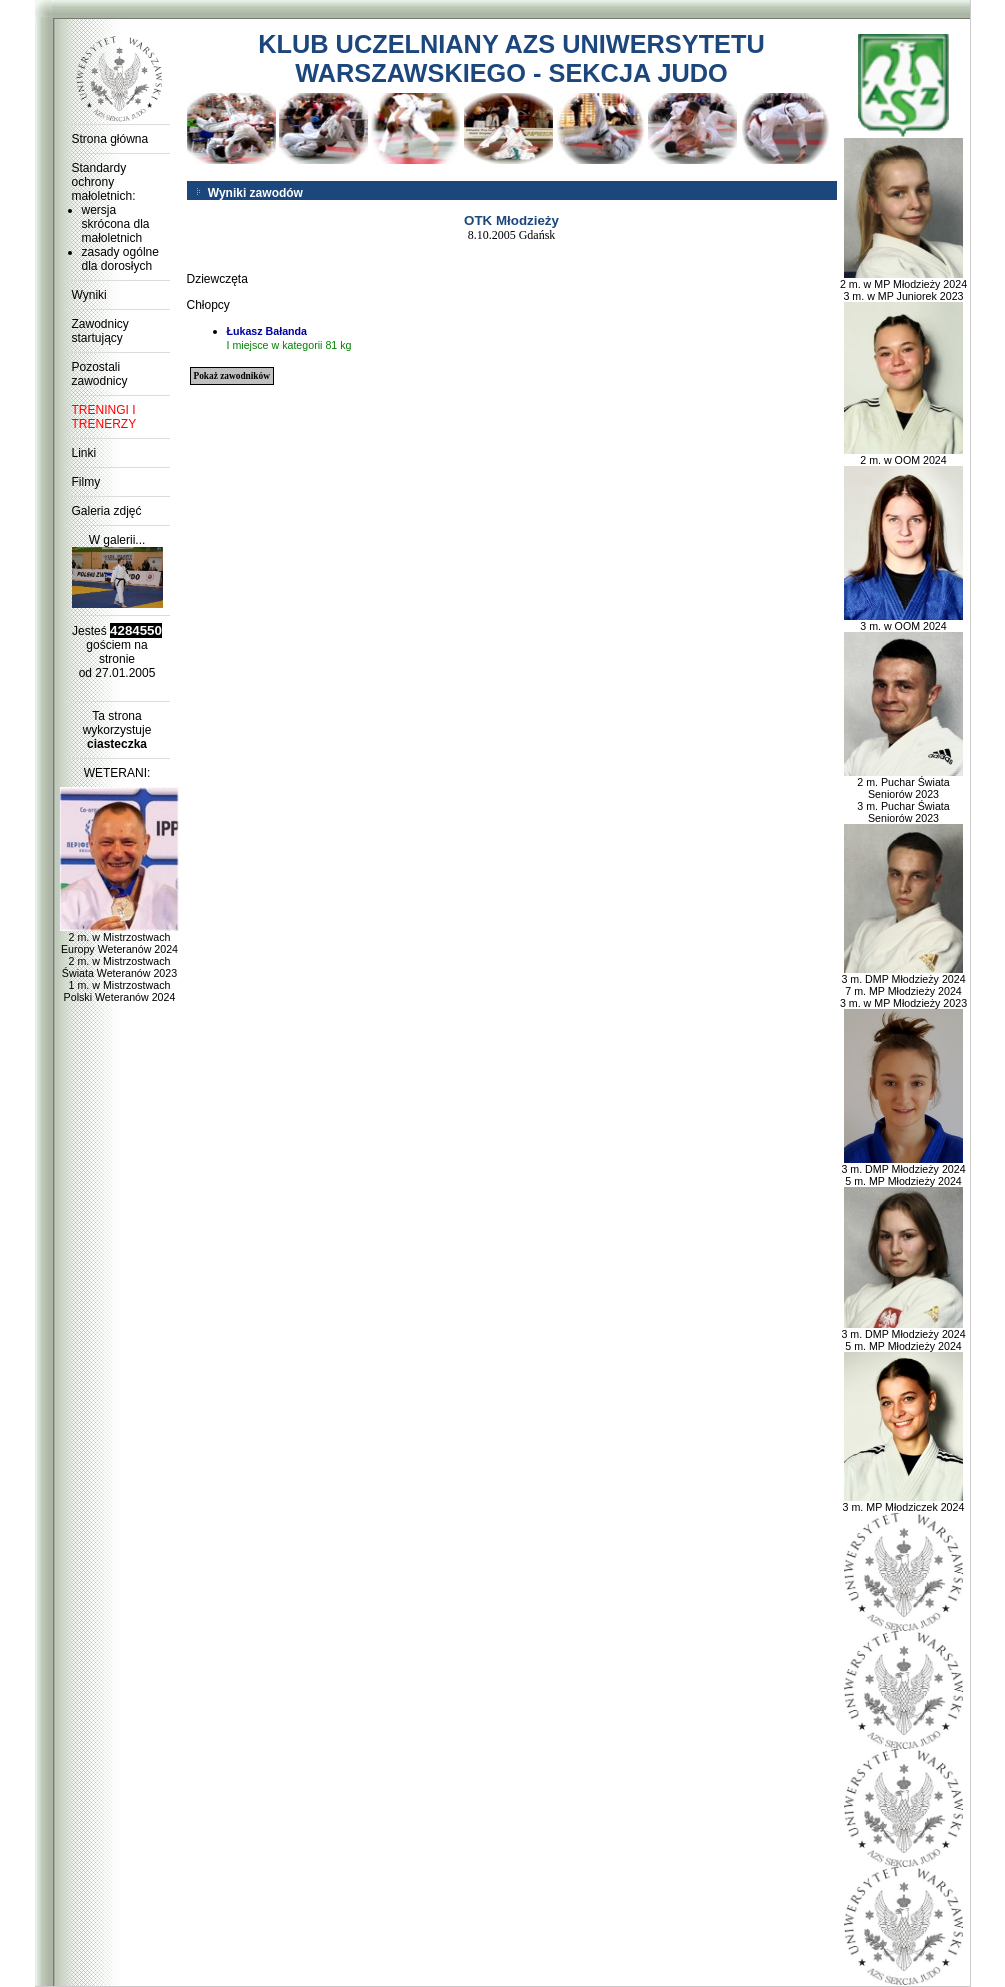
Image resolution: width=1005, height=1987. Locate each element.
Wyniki (89, 295)
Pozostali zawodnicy (100, 374)
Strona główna (110, 139)
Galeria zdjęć (107, 511)
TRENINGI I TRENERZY (104, 417)
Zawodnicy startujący (100, 331)
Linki (84, 453)
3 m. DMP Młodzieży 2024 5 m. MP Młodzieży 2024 (903, 1170)
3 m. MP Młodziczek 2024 (904, 1502)
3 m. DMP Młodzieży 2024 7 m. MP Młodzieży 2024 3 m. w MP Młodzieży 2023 (903, 986)
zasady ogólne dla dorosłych (120, 259)
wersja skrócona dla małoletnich (116, 224)
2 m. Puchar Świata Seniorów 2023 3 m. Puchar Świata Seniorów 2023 (904, 795)
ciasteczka (117, 744)
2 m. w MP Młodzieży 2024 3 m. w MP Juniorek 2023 (903, 285)
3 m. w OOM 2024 (904, 621)
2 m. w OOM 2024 (904, 455)
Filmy (86, 482)
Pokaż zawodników (232, 376)
